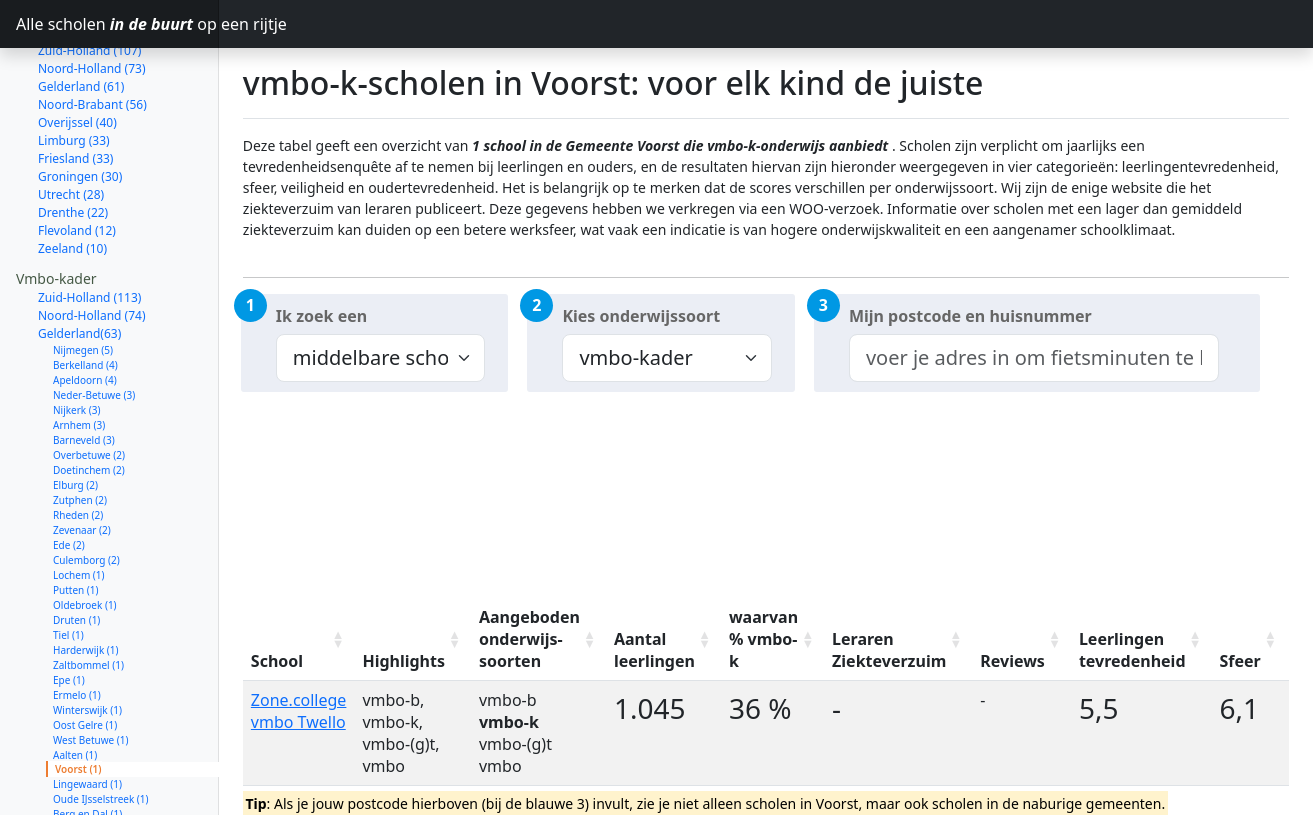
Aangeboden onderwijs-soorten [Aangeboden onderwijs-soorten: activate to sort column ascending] (529, 639)
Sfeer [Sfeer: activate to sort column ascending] (1240, 661)
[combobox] (1034, 358)
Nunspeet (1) (83, 788)
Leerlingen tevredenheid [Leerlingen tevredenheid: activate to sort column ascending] (1132, 650)
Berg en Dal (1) (87, 743)
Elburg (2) (75, 414)
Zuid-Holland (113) (89, 226)
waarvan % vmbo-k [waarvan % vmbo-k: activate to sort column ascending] (763, 639)
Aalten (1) (75, 684)
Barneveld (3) (84, 369)
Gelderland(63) (79, 262)
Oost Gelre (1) (85, 654)
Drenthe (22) (73, 141)
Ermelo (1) (77, 624)
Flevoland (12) (77, 159)
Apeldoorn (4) (85, 309)
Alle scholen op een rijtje (117, 24)
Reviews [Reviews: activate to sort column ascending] (1012, 661)
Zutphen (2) (80, 429)
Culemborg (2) (86, 489)
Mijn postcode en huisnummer (970, 316)
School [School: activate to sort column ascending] (277, 661)
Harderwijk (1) (86, 579)
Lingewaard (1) (87, 713)
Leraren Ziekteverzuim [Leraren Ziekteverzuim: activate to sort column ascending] (889, 650)
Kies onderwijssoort (641, 316)
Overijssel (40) (77, 51)
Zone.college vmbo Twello (299, 711)
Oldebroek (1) (85, 534)
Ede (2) (69, 474)
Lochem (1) (79, 504)
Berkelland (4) (85, 294)
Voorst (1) (78, 698)
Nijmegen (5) (83, 279)
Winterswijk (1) (87, 639)
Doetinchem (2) (89, 399)
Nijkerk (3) (77, 339)
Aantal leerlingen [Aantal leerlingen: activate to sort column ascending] (654, 650)
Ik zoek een (321, 316)
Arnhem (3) (79, 354)
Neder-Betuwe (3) (94, 324)
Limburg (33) (74, 69)
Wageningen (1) (90, 758)
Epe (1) (69, 609)
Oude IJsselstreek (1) (101, 728)
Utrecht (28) (71, 123)
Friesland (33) (75, 87)
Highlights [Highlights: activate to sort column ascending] (403, 661)
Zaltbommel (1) (88, 594)
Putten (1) (76, 519)
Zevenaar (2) (82, 459)
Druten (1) (76, 549)
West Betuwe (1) (91, 669)
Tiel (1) (68, 564)
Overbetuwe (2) (89, 384)
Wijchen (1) (79, 773)
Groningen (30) (80, 105)
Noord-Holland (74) (92, 244)
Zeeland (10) (72, 177)
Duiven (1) (76, 803)
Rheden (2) (78, 444)
